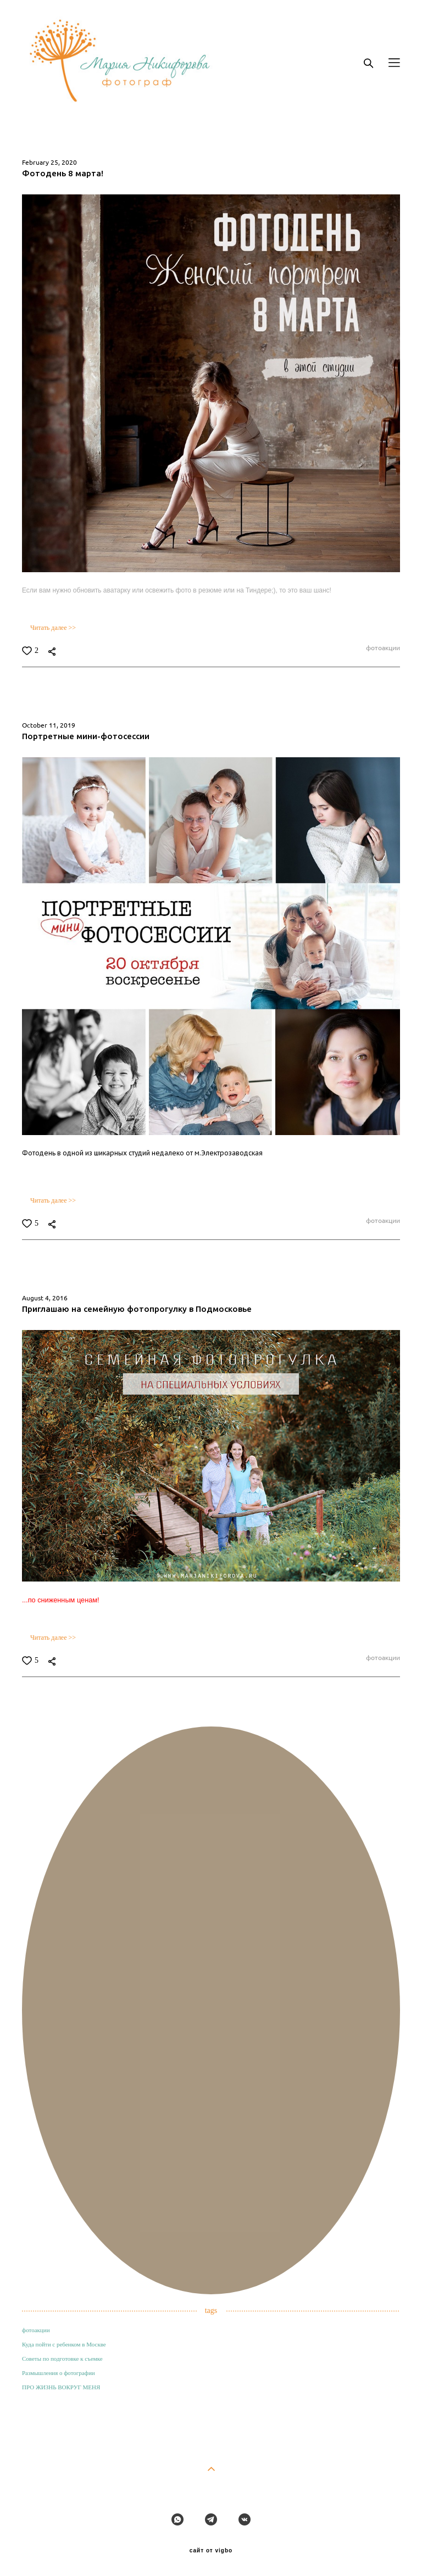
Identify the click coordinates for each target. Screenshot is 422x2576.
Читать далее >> (53, 628)
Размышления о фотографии (58, 2373)
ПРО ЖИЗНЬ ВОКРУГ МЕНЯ (61, 2387)
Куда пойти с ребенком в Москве (64, 2344)
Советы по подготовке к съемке (62, 2358)
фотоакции (382, 648)
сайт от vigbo (211, 2550)
